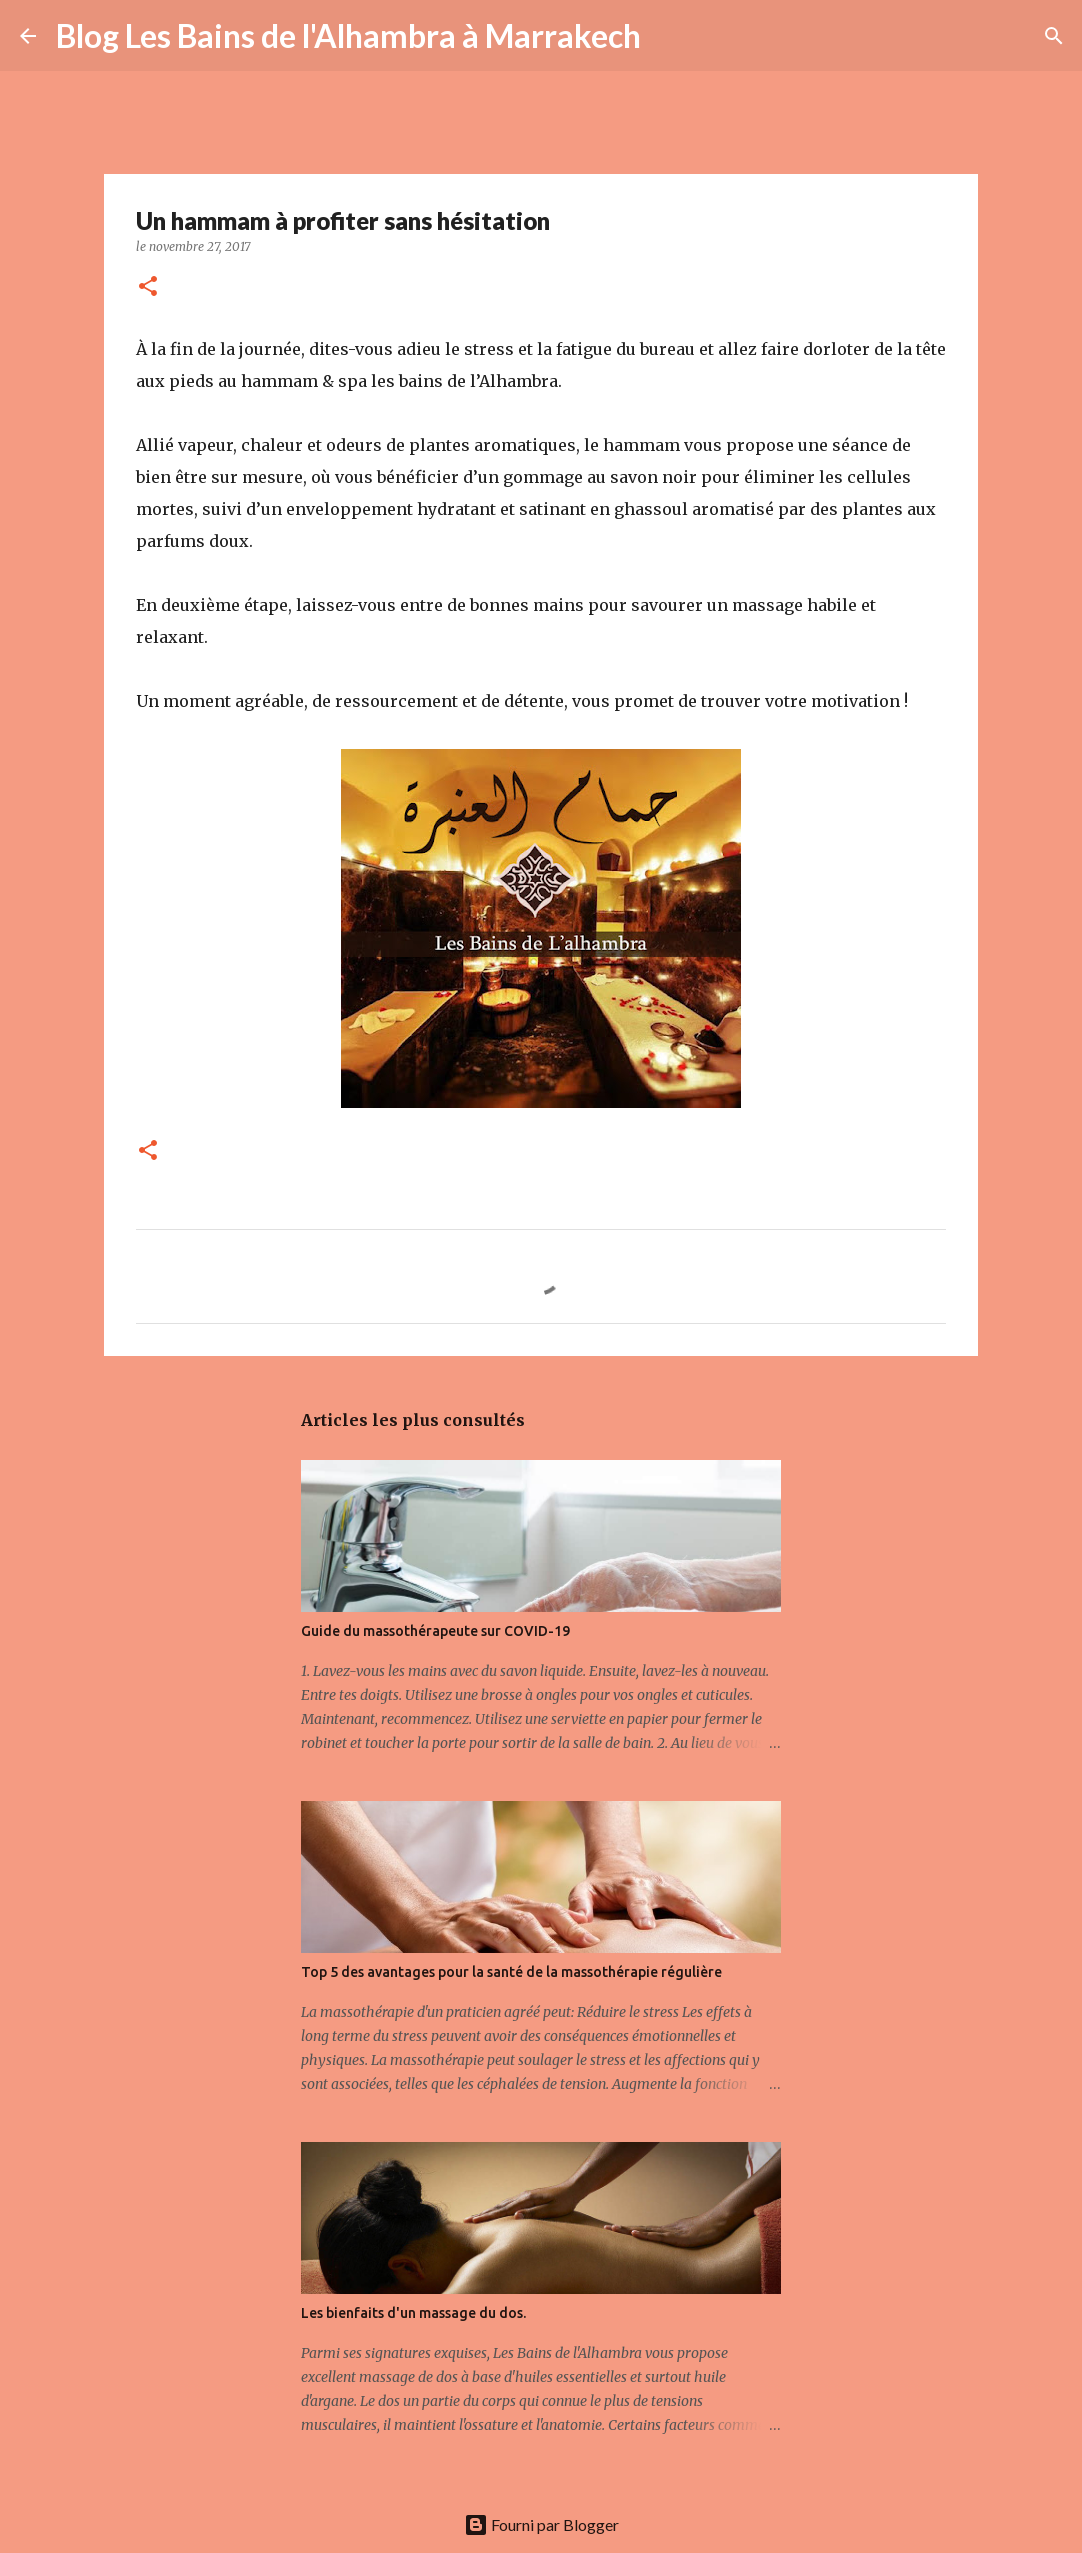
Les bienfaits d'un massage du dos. (413, 2313)
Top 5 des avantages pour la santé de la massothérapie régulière (511, 1972)
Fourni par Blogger (541, 2524)
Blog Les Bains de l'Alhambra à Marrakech (348, 35)
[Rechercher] (669, 36)
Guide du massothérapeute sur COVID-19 (435, 1631)
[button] (148, 287)
